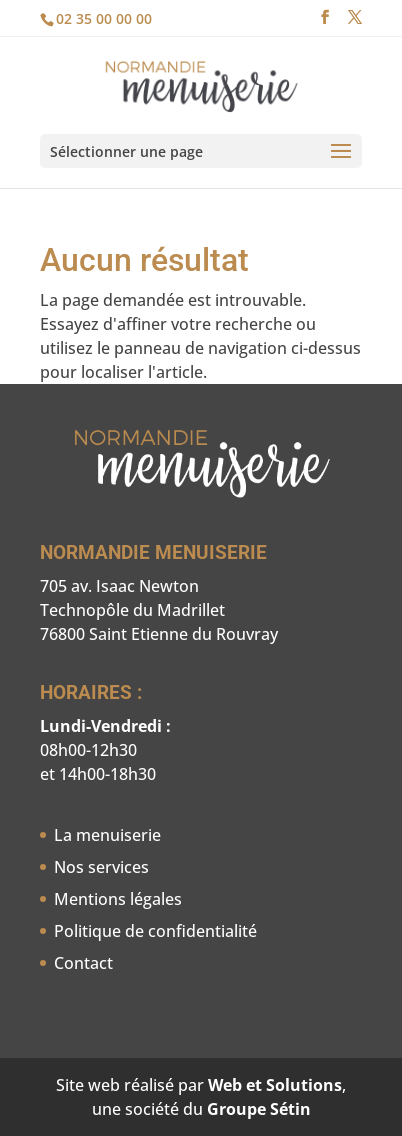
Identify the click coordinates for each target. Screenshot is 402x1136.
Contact (83, 963)
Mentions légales (118, 899)
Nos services (101, 867)
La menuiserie (107, 835)
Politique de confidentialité (155, 931)
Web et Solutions (275, 1085)
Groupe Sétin (259, 1109)
